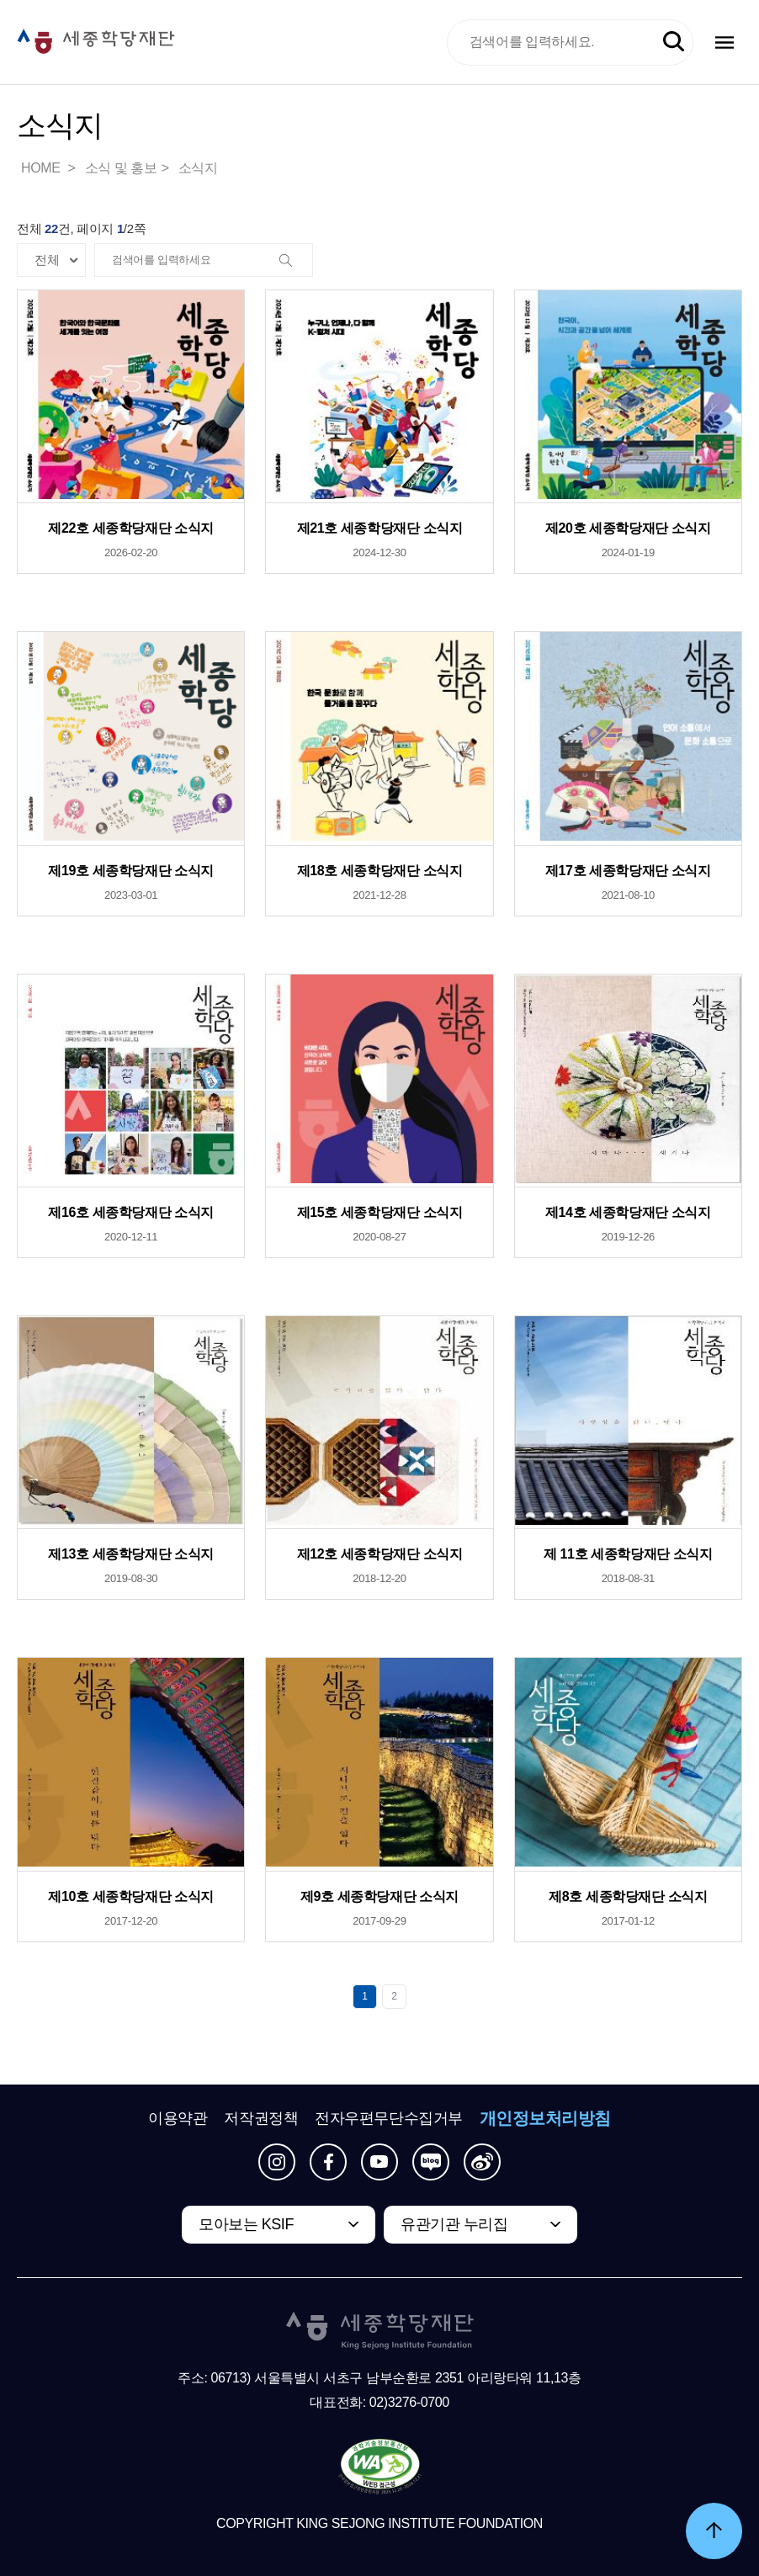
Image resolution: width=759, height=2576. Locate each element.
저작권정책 (261, 2118)
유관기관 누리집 (454, 2224)
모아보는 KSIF (246, 2224)
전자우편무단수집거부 (389, 2118)
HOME (42, 168)
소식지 (198, 168)
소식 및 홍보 (121, 168)
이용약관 (177, 2118)
